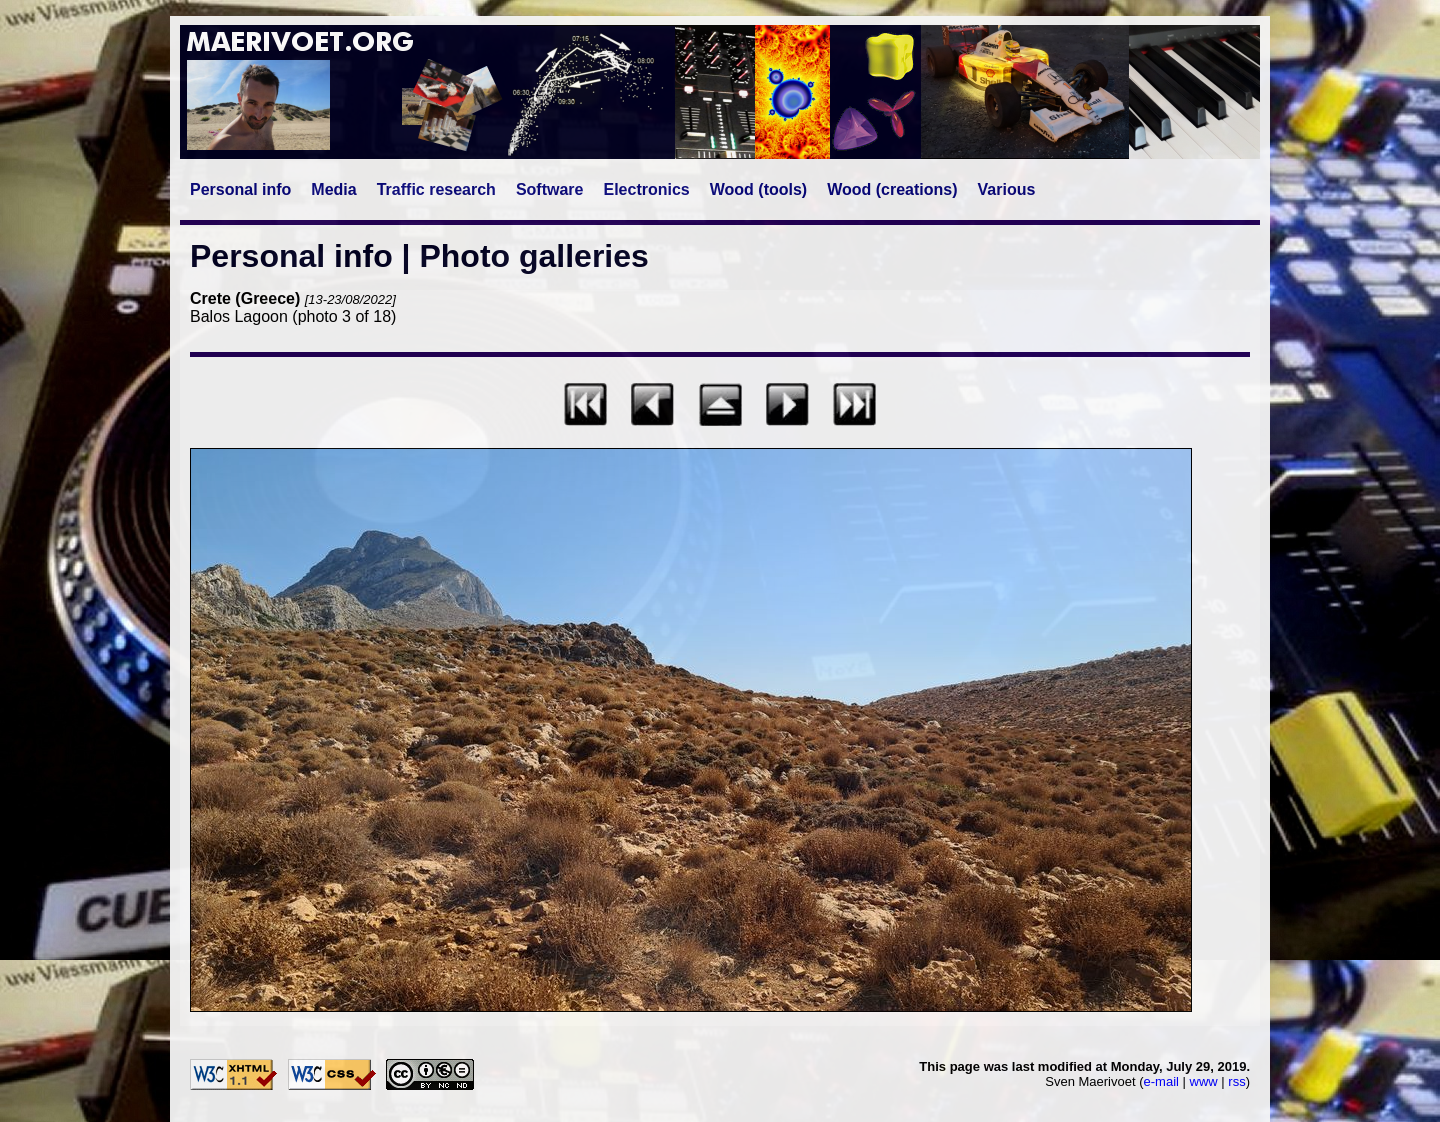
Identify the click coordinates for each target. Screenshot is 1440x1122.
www (1204, 1081)
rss (1236, 1081)
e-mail (1161, 1081)
